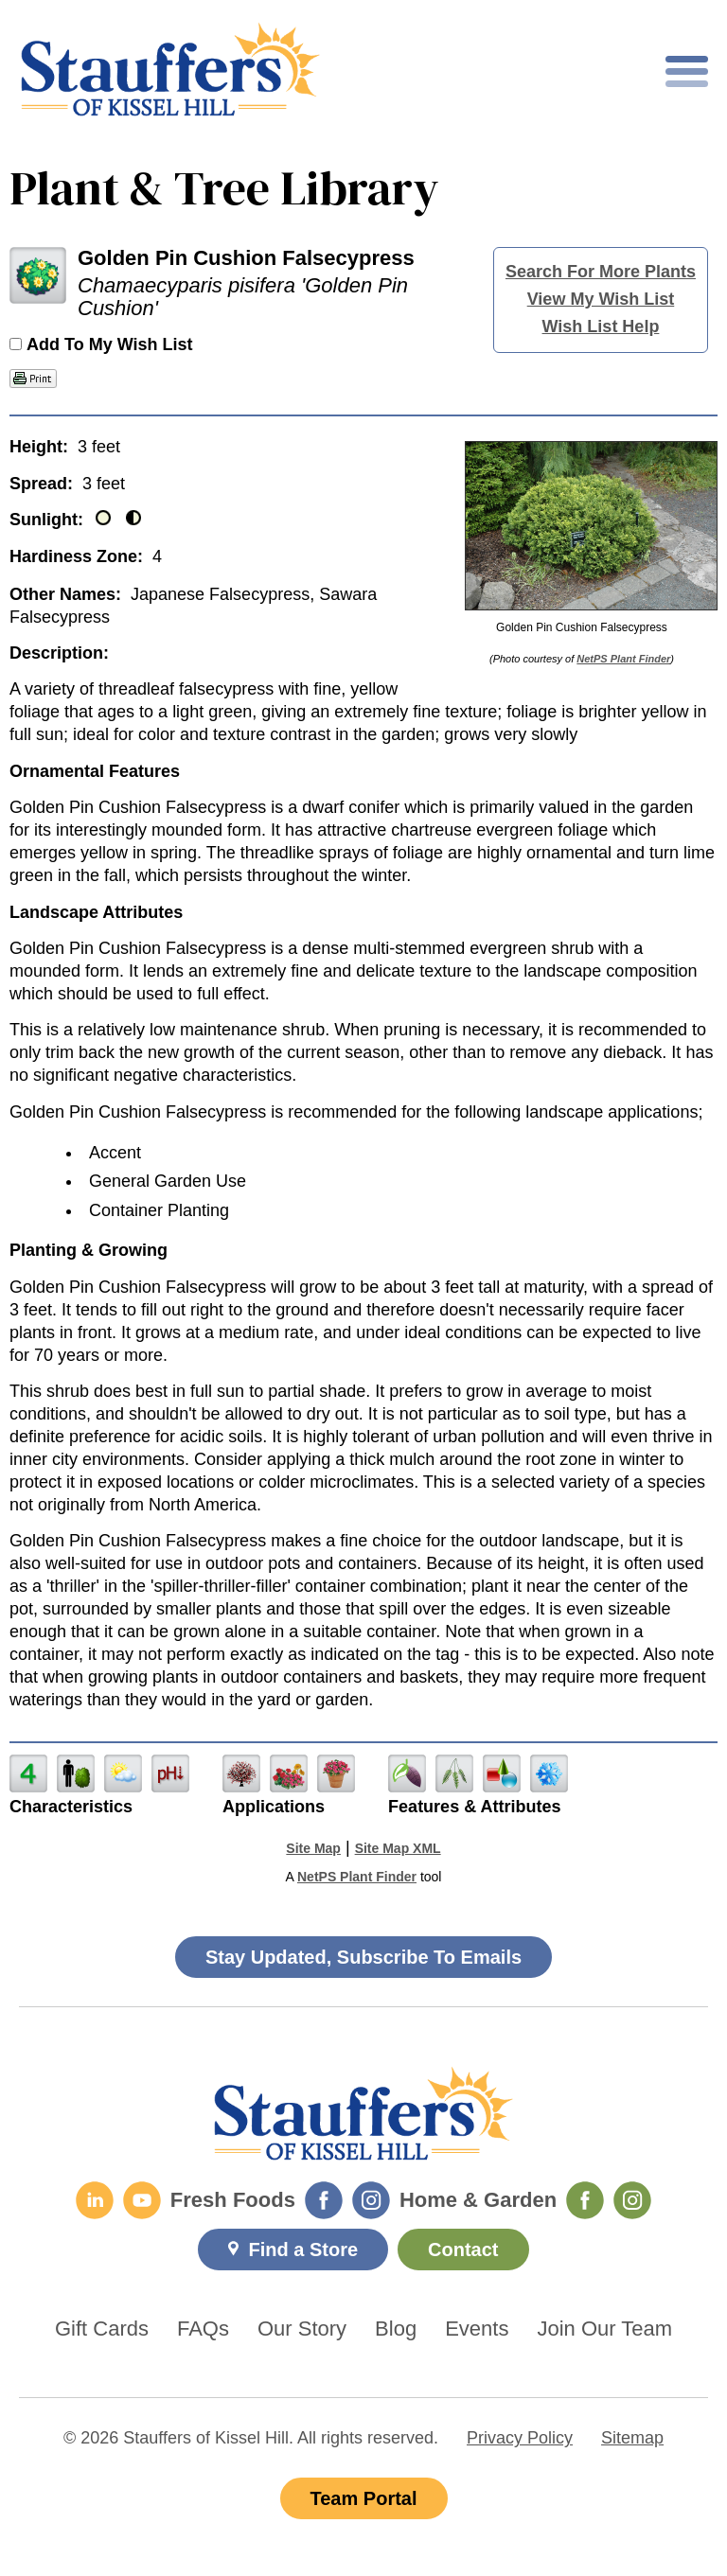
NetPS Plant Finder (623, 658)
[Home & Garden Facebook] (585, 2200)
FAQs (203, 2329)
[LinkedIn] (95, 2200)
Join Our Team (604, 2329)
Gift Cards (102, 2329)
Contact (463, 2249)
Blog (396, 2329)
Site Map (313, 1848)
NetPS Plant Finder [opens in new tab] (357, 1876)
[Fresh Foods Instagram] (371, 2200)
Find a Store (303, 2249)
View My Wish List (601, 299)
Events (476, 2329)
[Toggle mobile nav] (686, 71)
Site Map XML (398, 1848)
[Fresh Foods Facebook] (324, 2200)
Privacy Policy (520, 2437)
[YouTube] (142, 2200)
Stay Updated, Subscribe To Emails (363, 1957)
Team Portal (363, 2498)
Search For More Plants (600, 271)
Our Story (301, 2329)
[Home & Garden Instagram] (632, 2200)
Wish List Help (601, 326)
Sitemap (632, 2437)
